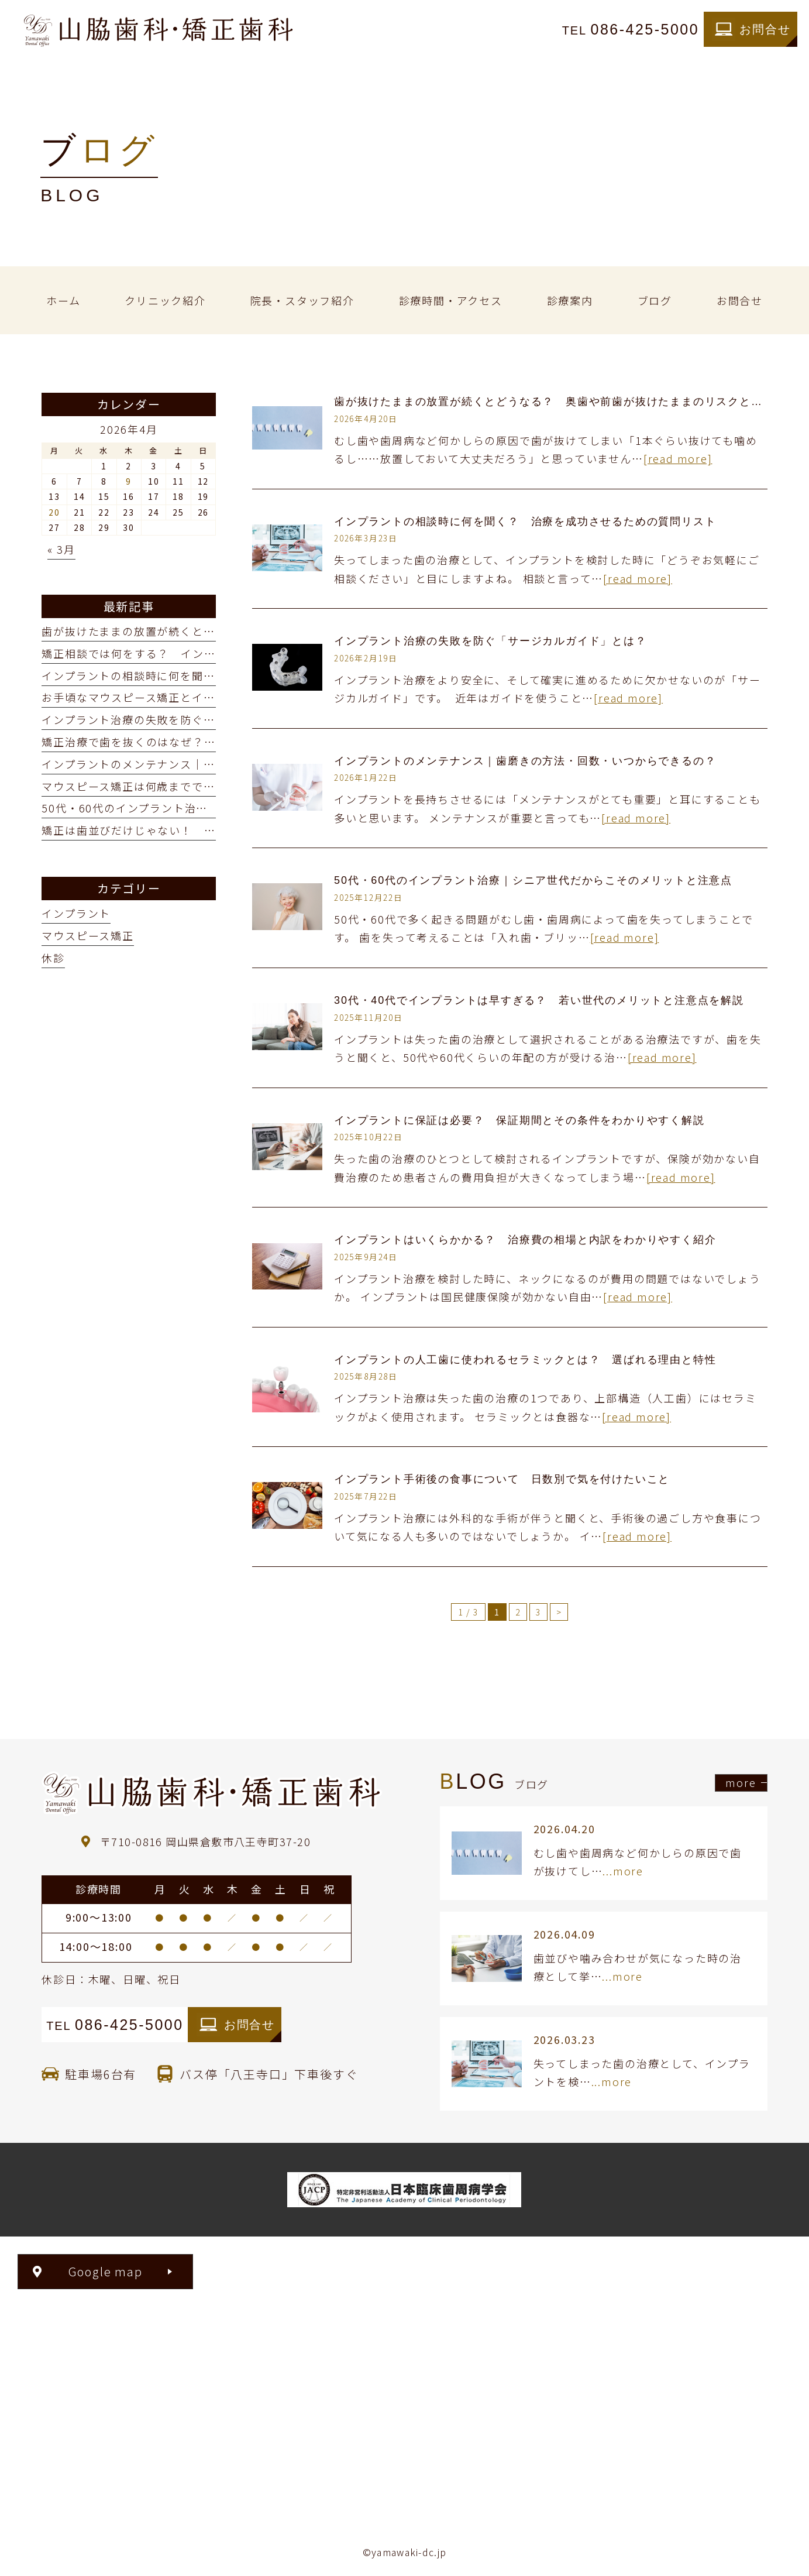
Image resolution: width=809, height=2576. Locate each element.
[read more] (677, 458)
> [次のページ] (559, 1612)
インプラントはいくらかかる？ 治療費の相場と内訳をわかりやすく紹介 (525, 1240)
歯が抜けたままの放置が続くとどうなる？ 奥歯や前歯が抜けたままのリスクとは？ (554, 401)
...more (623, 1870)
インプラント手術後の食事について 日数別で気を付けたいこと (502, 1479)
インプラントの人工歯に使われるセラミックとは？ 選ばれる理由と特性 (525, 1360)
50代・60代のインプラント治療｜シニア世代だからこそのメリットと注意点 (533, 880)
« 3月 (61, 549)
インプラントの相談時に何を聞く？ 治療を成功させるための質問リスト (525, 521)
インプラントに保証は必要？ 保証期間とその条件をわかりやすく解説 (519, 1120)
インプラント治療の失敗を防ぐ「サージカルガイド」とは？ (490, 641)
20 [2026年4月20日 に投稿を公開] (54, 512)
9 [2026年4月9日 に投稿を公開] (129, 481)
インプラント (76, 913)
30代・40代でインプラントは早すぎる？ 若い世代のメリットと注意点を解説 (539, 1000)
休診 (53, 957)
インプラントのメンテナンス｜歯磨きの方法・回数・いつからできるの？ (525, 761)
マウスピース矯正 (87, 935)
